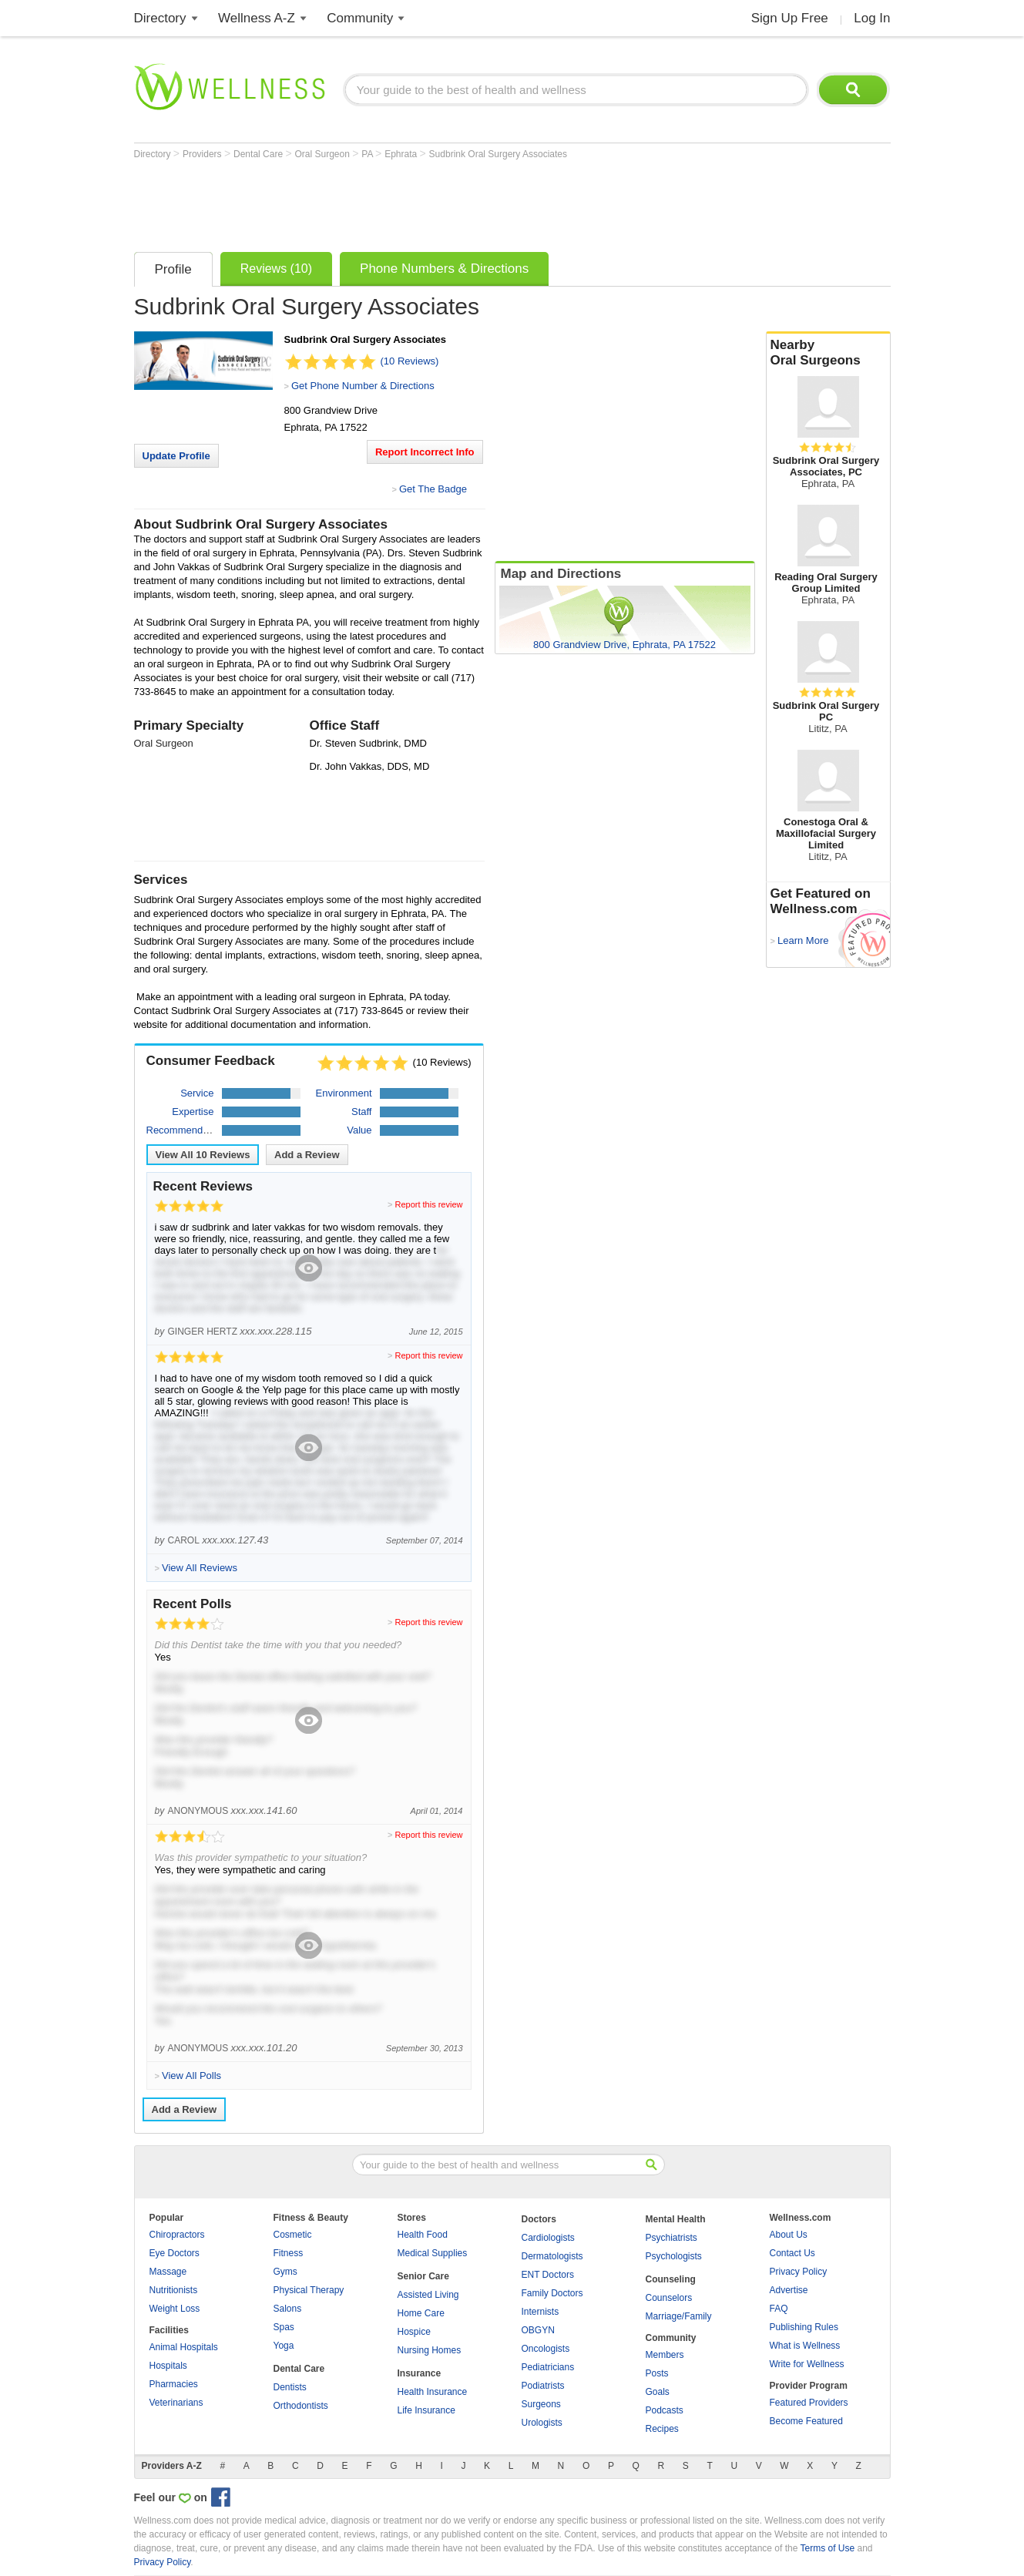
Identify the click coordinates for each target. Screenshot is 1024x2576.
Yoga (284, 2345)
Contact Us (792, 2253)
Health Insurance (433, 2391)
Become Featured (806, 2421)
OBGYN (538, 2330)
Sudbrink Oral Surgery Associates (498, 154)
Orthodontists (301, 2405)
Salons (288, 2308)
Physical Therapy (309, 2290)
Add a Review (307, 1154)
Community (360, 18)
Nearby (828, 353)
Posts (657, 2373)
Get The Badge (433, 489)
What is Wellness (805, 2345)
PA (368, 154)
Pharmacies (173, 2384)
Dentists (290, 2387)
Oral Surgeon (323, 154)
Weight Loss (174, 2308)
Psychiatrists (671, 2237)
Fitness (289, 2253)
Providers (203, 154)
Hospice (414, 2331)
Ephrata (401, 154)
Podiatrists (543, 2385)
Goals (658, 2391)
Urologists (542, 2422)
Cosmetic (293, 2234)
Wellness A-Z (256, 18)
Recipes (662, 2428)
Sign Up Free (789, 18)
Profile (173, 269)
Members (665, 2354)
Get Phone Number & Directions (363, 385)
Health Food (423, 2234)
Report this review (428, 1204)
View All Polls (191, 2075)
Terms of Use (827, 2548)
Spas (284, 2327)
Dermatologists (552, 2256)
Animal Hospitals (183, 2347)
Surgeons (541, 2404)
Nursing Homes (430, 2350)
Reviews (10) (276, 268)
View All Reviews (203, 1154)
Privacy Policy (799, 2271)
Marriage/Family (679, 2316)
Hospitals (168, 2365)
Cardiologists (548, 2237)
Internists (540, 2311)
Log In (872, 18)
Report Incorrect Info (425, 452)
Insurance (419, 2373)
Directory (160, 18)
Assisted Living (428, 2294)
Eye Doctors (174, 2253)
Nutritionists (173, 2290)
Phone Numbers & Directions (444, 268)
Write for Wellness (807, 2364)
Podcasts (664, 2410)
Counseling (671, 2279)
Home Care (421, 2313)
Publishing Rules (804, 2327)
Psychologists (674, 2256)
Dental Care (259, 154)
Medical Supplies (433, 2253)
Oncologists (546, 2348)
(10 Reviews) (410, 361)
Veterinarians (176, 2402)
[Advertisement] (414, 202)
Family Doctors (552, 2293)
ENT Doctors (548, 2274)
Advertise (789, 2290)
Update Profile (176, 456)
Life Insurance (426, 2410)
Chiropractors (177, 2234)
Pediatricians (548, 2367)
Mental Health (676, 2219)
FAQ (779, 2308)
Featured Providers (809, 2402)
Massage (168, 2271)
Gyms (285, 2271)
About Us (788, 2234)
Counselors (669, 2297)
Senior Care (423, 2276)
